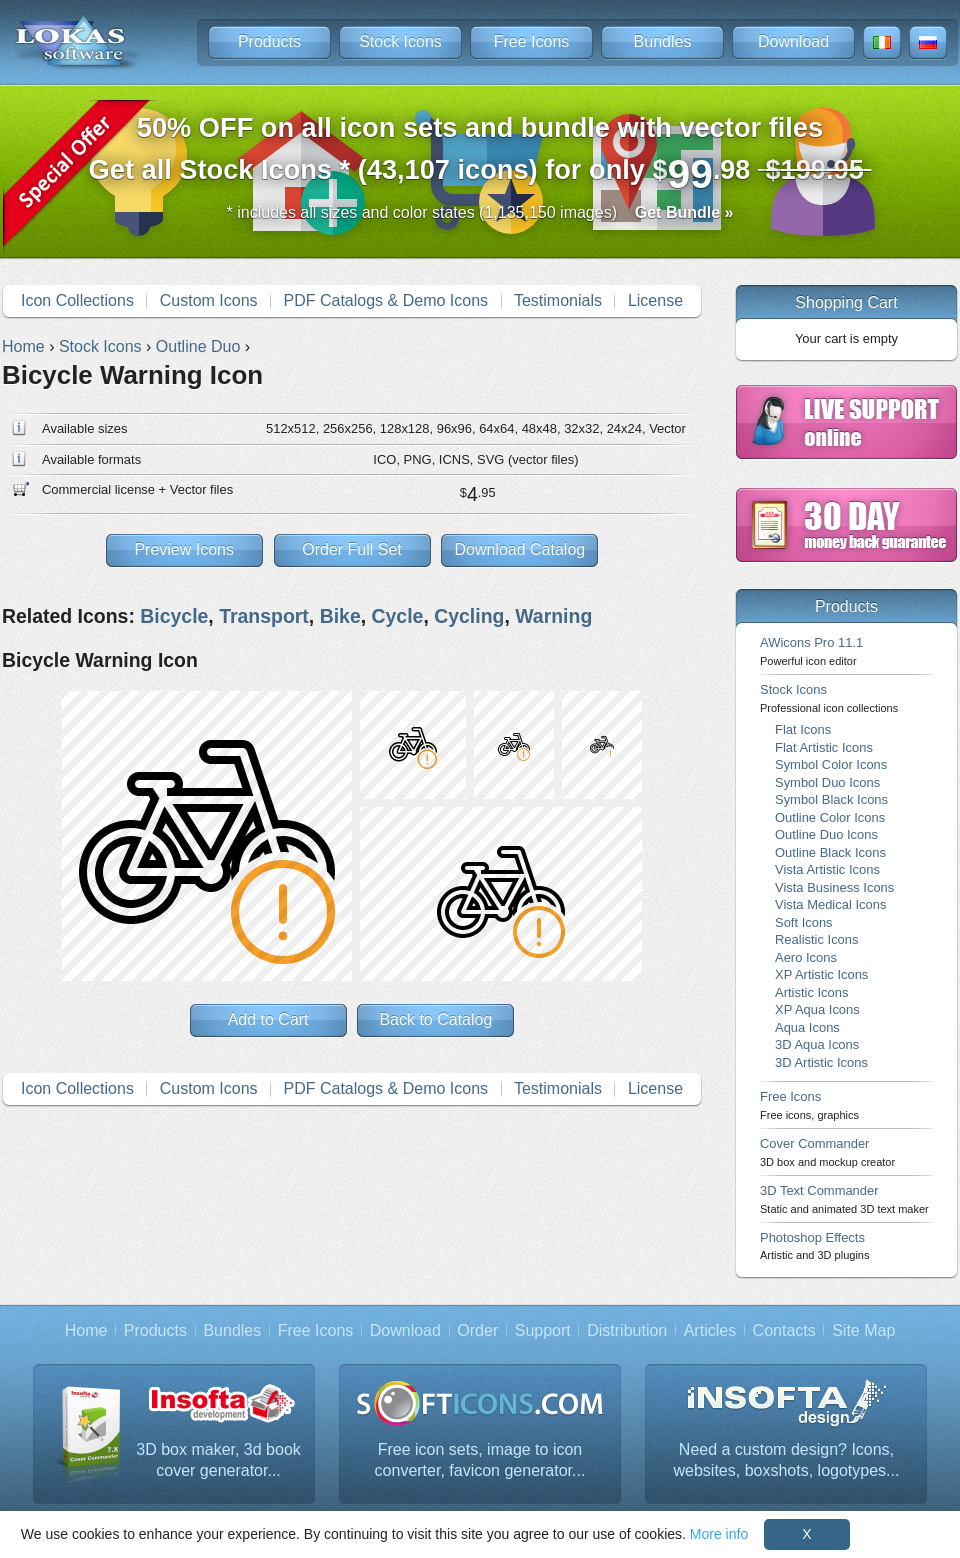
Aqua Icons (807, 1027)
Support (543, 1330)
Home (86, 1330)
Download (793, 41)
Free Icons (532, 41)
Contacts (784, 1330)
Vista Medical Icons (830, 904)
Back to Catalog (435, 1019)
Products (269, 41)
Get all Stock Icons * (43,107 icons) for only (480, 154)
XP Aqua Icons (817, 1009)
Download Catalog (519, 549)
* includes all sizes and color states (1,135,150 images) (480, 212)
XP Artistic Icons (821, 974)
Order (477, 1330)
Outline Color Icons (830, 817)
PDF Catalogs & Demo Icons (386, 300)
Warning (553, 616)
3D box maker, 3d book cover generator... (218, 1460)
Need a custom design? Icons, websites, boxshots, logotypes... (787, 1460)
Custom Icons (209, 300)
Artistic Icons (811, 992)
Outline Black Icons (830, 852)
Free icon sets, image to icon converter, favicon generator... (480, 1460)
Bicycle (174, 616)
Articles (710, 1330)
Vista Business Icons (834, 887)
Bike (340, 616)
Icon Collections (77, 300)
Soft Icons (804, 922)
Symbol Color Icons (831, 764)
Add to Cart (268, 1019)
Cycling (469, 616)
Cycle (398, 616)
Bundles (663, 41)
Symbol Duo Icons (827, 782)
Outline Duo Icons (826, 834)
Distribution (627, 1330)
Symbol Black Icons (831, 799)
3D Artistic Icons (821, 1062)
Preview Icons (184, 549)
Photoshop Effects (814, 1245)
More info (719, 1534)
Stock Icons (400, 41)
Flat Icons (803, 729)
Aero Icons (806, 957)
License (655, 300)
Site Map (863, 1330)
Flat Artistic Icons (824, 747)
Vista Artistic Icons (827, 869)
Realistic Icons (817, 939)
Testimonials (558, 300)
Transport (264, 616)
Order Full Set (352, 549)
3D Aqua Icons (817, 1044)
